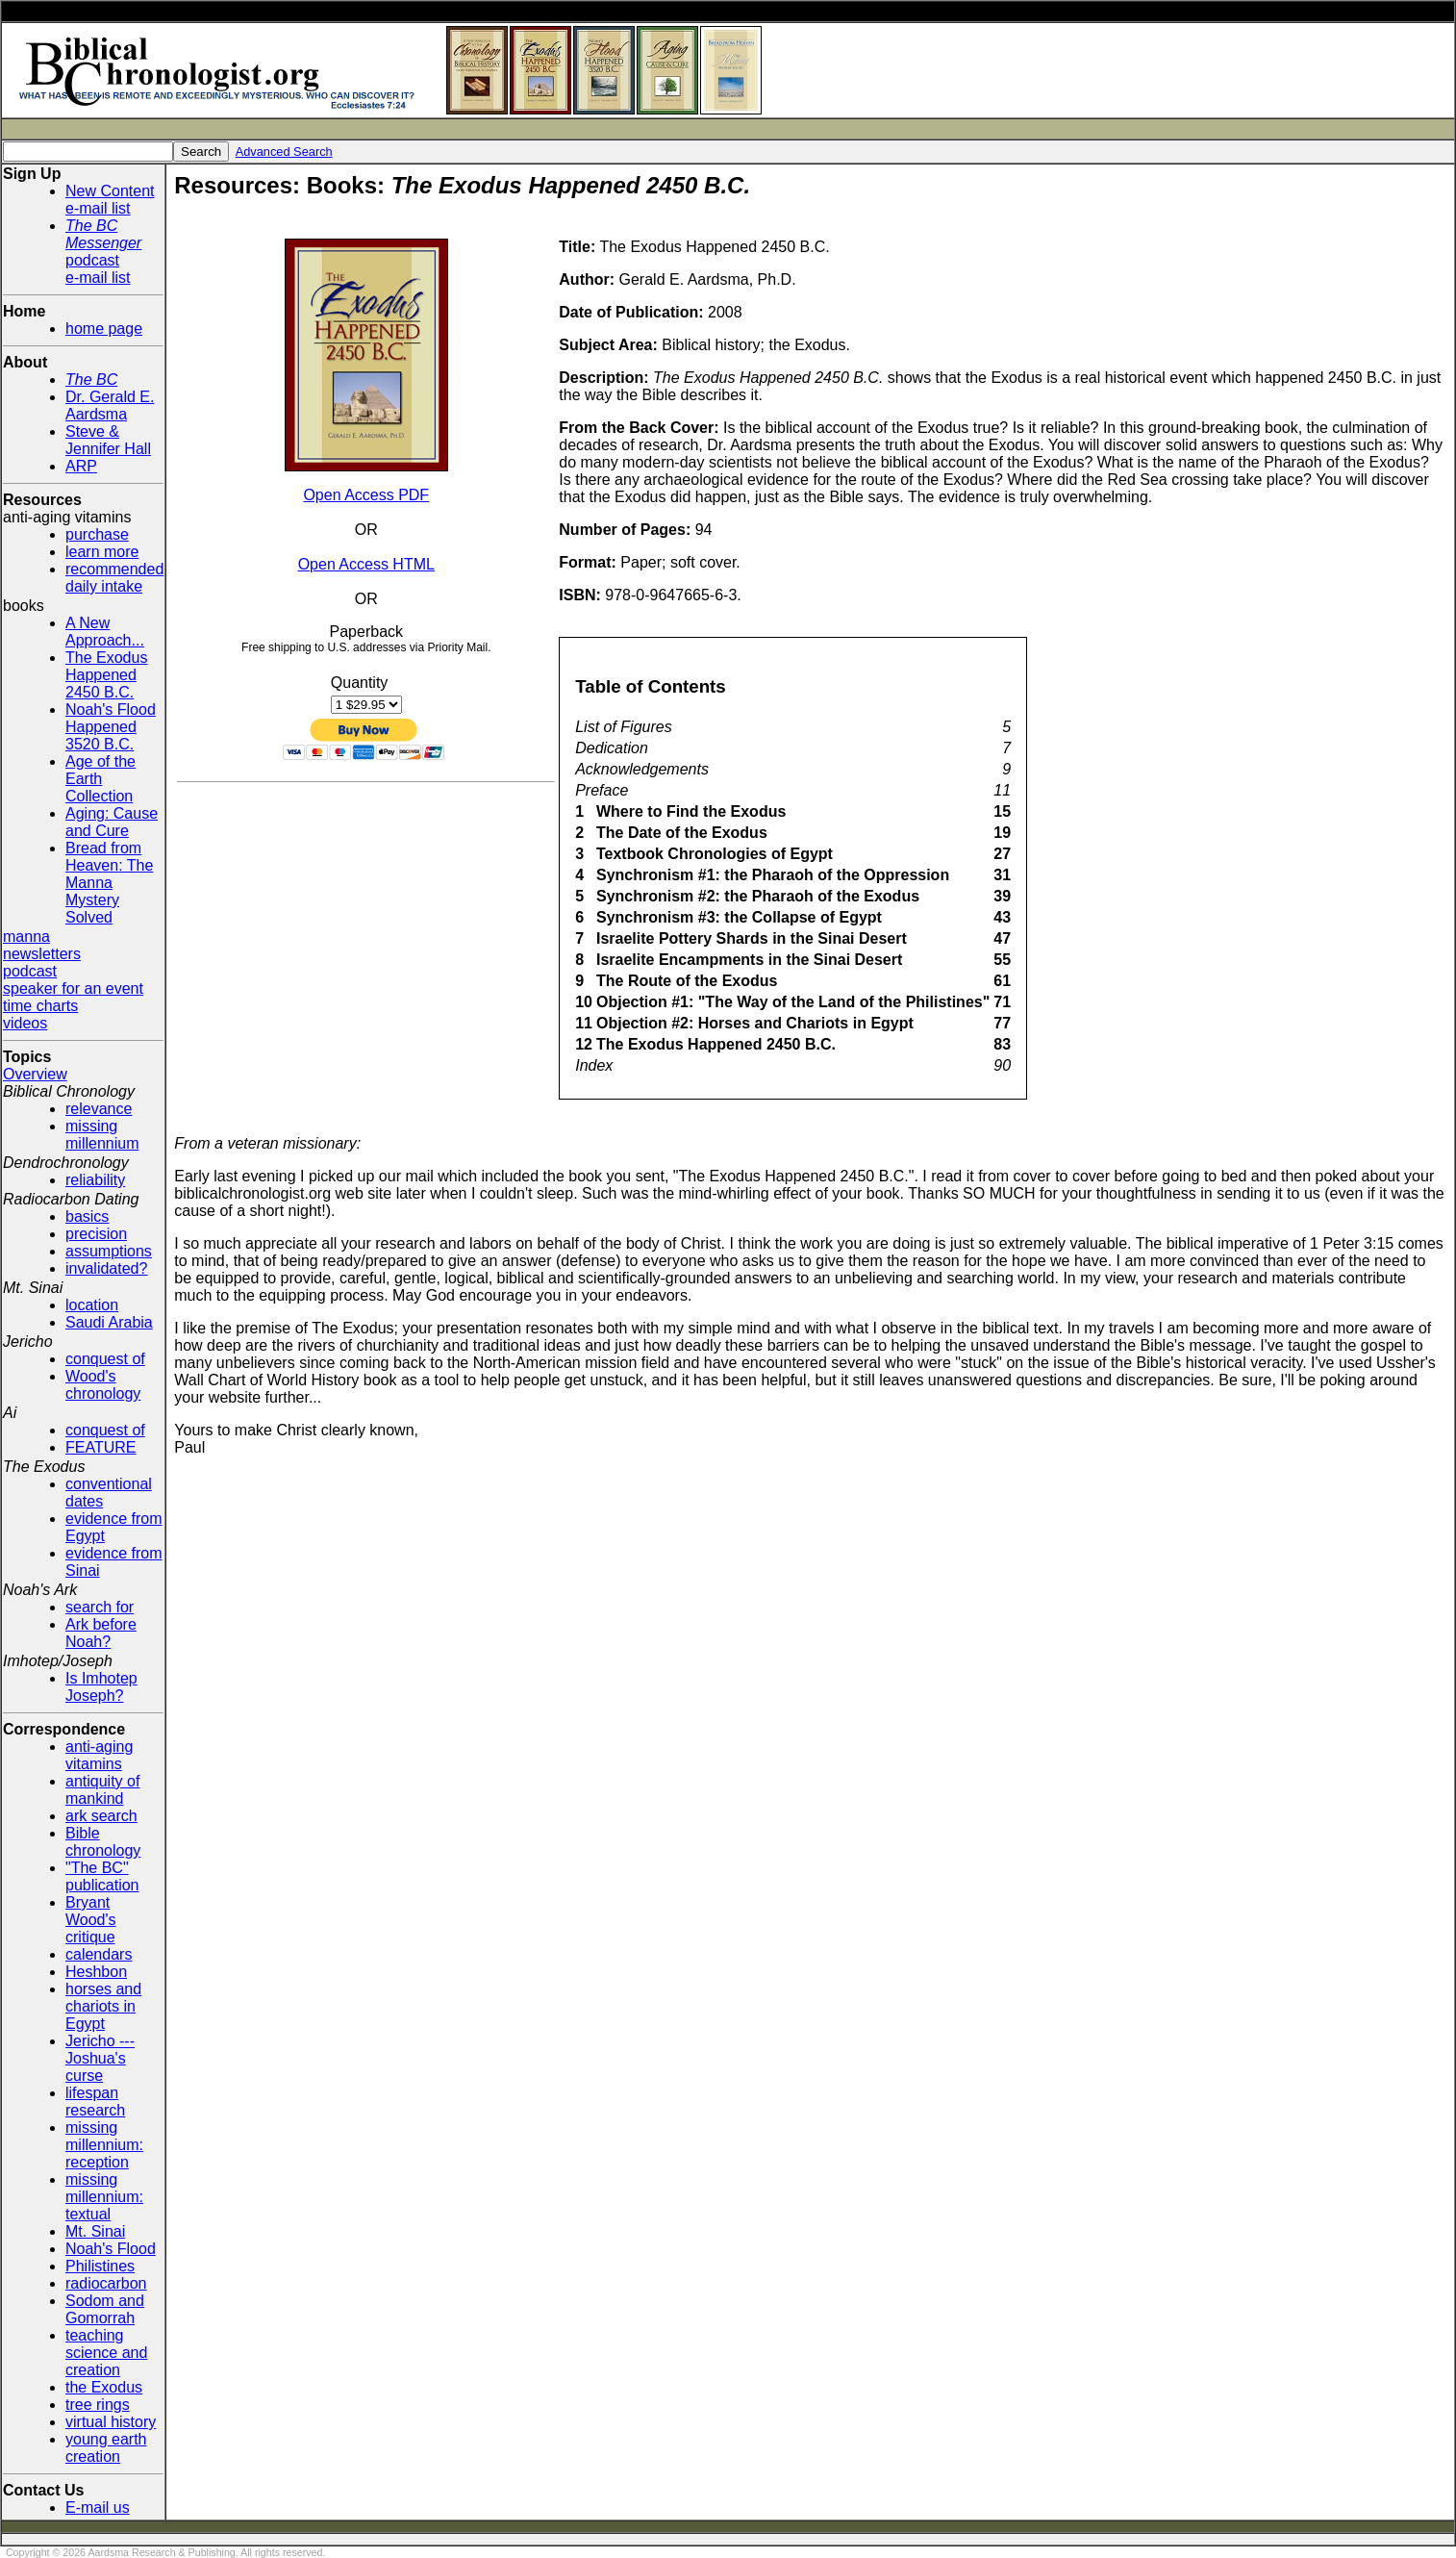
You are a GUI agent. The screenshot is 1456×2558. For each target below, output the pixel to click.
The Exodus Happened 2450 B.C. (106, 674)
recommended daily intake (114, 578)
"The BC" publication (102, 1876)
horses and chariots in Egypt (103, 2006)
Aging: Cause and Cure (111, 822)
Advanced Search (284, 151)
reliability (95, 1180)
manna (26, 936)
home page (103, 328)
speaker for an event (73, 988)
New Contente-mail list (110, 199)
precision (96, 1234)
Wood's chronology (102, 1385)
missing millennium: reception (104, 2144)
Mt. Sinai (95, 2231)
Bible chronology (102, 1842)
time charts (40, 1006)
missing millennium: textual (104, 2196)
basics (87, 1216)
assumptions (108, 1251)
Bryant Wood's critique (90, 1919)
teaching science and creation (106, 2352)
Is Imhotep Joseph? (101, 1687)
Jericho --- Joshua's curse (100, 2058)
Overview (35, 1074)
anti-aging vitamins (99, 1755)
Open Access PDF (366, 495)
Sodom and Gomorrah (104, 2309)
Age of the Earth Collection (100, 778)
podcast (30, 971)
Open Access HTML (366, 564)
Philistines (100, 2266)
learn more (101, 552)
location (91, 1305)
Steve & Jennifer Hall (108, 440)
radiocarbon (106, 2283)
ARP (81, 466)
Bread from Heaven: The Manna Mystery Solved (109, 882)
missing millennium (101, 1135)
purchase (97, 534)
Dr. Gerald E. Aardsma (109, 405)
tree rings (97, 2404)
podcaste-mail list (103, 251)
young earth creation (106, 2448)
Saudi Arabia (109, 1322)
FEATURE (100, 1447)
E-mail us (97, 2507)
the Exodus (103, 2387)
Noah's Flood (110, 2249)
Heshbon (96, 1971)
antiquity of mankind (102, 1790)
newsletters (42, 954)
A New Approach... (104, 631)
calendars (98, 1954)
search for (99, 1607)
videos (25, 1023)
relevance (98, 1109)
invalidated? (106, 1268)
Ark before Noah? (101, 1633)
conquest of (105, 1359)
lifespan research (95, 2101)
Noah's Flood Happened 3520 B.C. (110, 726)
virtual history (110, 2422)
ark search (101, 1816)
